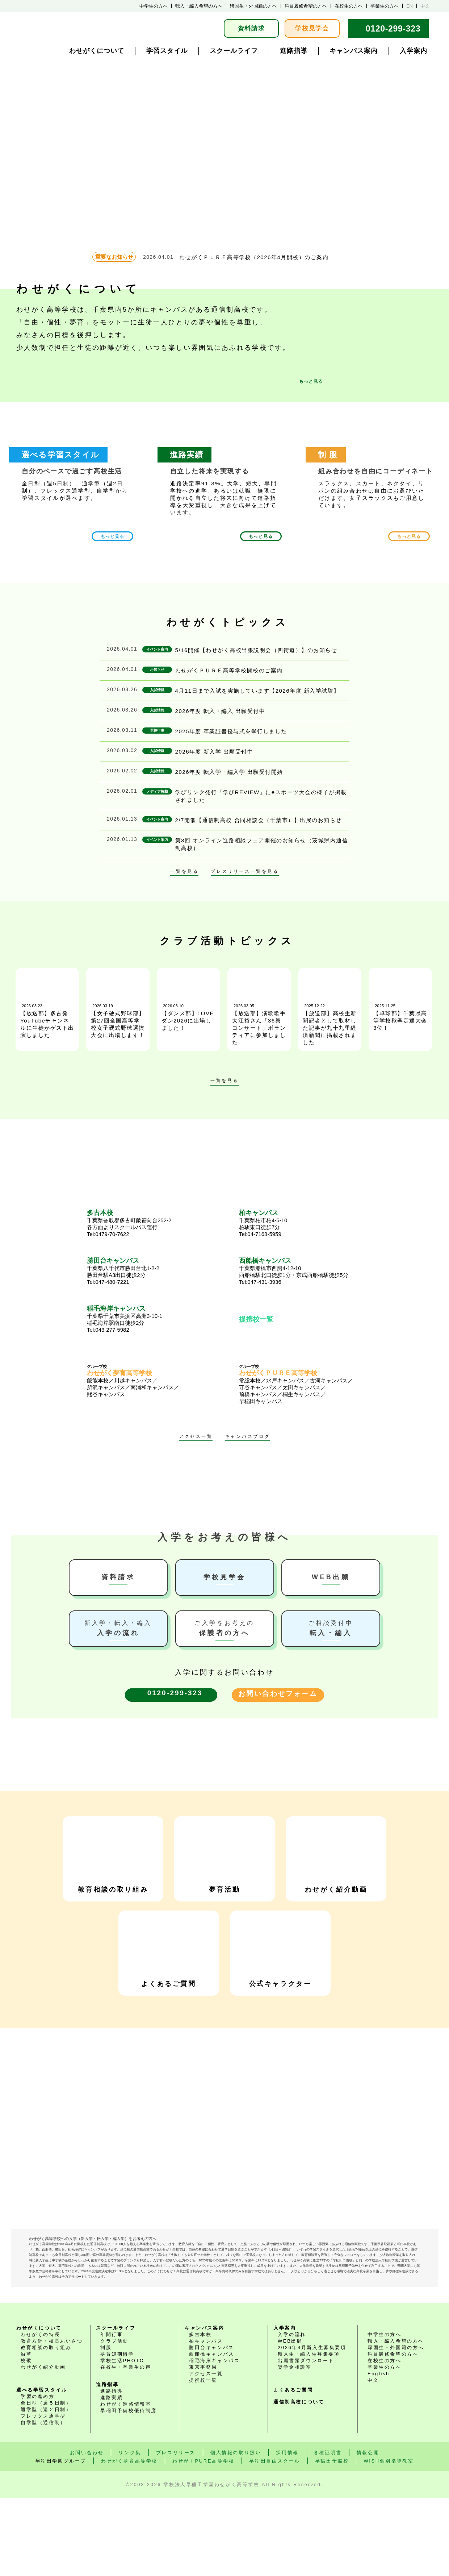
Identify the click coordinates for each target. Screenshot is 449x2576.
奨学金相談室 (295, 2445)
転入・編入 (330, 1628)
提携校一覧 (256, 1319)
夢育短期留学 (117, 2432)
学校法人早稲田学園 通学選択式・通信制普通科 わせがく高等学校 (74, 28)
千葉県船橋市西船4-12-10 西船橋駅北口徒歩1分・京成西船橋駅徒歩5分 (300, 1271)
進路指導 (293, 50)
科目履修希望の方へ (306, 6)
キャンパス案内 (354, 50)
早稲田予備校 (332, 2539)
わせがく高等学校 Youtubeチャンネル (191, 2271)
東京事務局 (203, 2445)
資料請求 (251, 28)
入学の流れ (118, 1628)
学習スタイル (167, 50)
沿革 (26, 2432)
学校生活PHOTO (122, 2439)
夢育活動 (224, 1854)
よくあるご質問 (168, 1949)
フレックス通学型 (43, 2494)
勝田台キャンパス (211, 2425)
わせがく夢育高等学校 (129, 2539)
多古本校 (200, 2412)
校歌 (26, 2439)
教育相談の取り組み (113, 1854)
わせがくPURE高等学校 (203, 2539)
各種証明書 (328, 2531)
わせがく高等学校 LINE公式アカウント (224, 2271)
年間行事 (111, 2412)
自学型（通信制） (43, 2501)
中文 (425, 6)
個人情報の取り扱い (235, 2531)
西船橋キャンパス (211, 2432)
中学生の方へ (153, 6)
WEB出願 (331, 1577)
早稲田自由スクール (274, 2539)
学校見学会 (312, 28)
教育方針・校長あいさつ (52, 2419)
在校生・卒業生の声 (125, 2445)
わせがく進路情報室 (125, 2482)
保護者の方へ (224, 1628)
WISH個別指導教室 (389, 2539)
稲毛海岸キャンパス (214, 2439)
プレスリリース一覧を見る (244, 871)
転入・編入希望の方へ (198, 6)
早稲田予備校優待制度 (128, 2489)
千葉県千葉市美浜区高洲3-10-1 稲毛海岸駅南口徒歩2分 (148, 1319)
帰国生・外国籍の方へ (253, 6)
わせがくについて (96, 50)
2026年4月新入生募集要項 (312, 2425)
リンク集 (129, 2531)
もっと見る (311, 381)
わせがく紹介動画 (336, 1854)
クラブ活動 (114, 2419)
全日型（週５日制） (46, 2481)
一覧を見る (184, 871)
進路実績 (111, 2475)
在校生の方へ (349, 6)
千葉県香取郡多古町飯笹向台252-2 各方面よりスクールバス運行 (148, 1223)
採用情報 (287, 2531)
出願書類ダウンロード (306, 2439)
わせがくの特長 (40, 2412)
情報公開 (368, 2531)
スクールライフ (234, 50)
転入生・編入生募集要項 (309, 2432)
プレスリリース (176, 2531)
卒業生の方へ (384, 6)
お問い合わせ (87, 2531)
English (379, 2452)
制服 (106, 2425)
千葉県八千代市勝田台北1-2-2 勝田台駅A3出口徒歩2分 (148, 1271)
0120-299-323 (393, 28)
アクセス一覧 (196, 1436)
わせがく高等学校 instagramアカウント (257, 2271)
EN (409, 6)
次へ (262, 1082)
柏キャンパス (206, 2419)
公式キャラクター (280, 1949)
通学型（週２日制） (46, 2487)
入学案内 (413, 50)
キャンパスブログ (247, 1436)
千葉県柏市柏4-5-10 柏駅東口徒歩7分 (300, 1223)
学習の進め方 (38, 2474)
